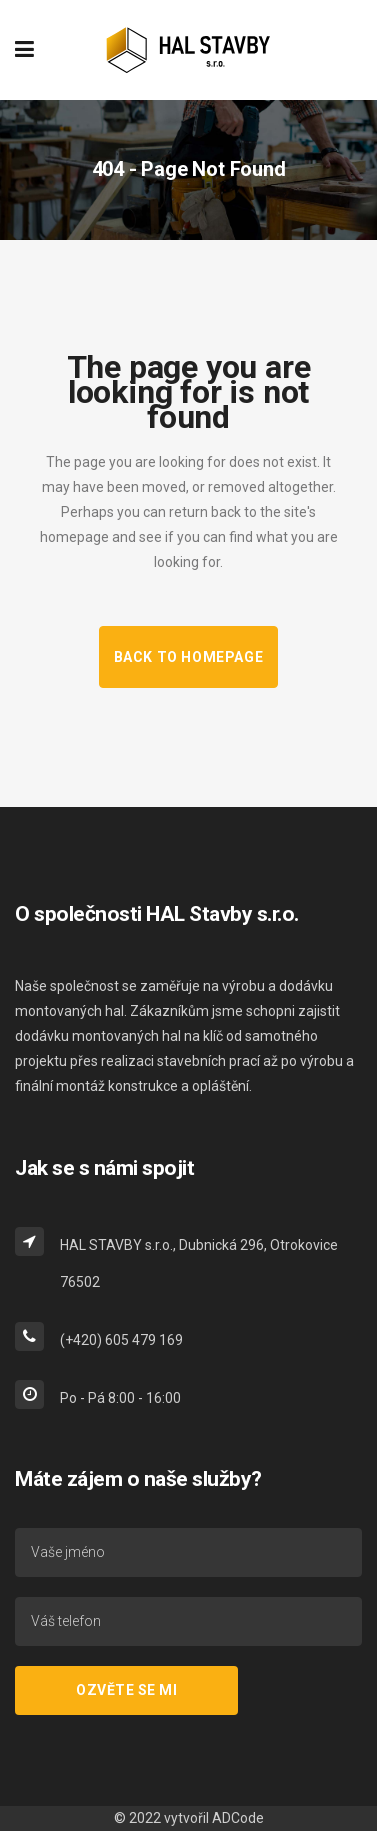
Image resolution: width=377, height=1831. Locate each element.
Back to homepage (189, 657)
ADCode (238, 1818)
